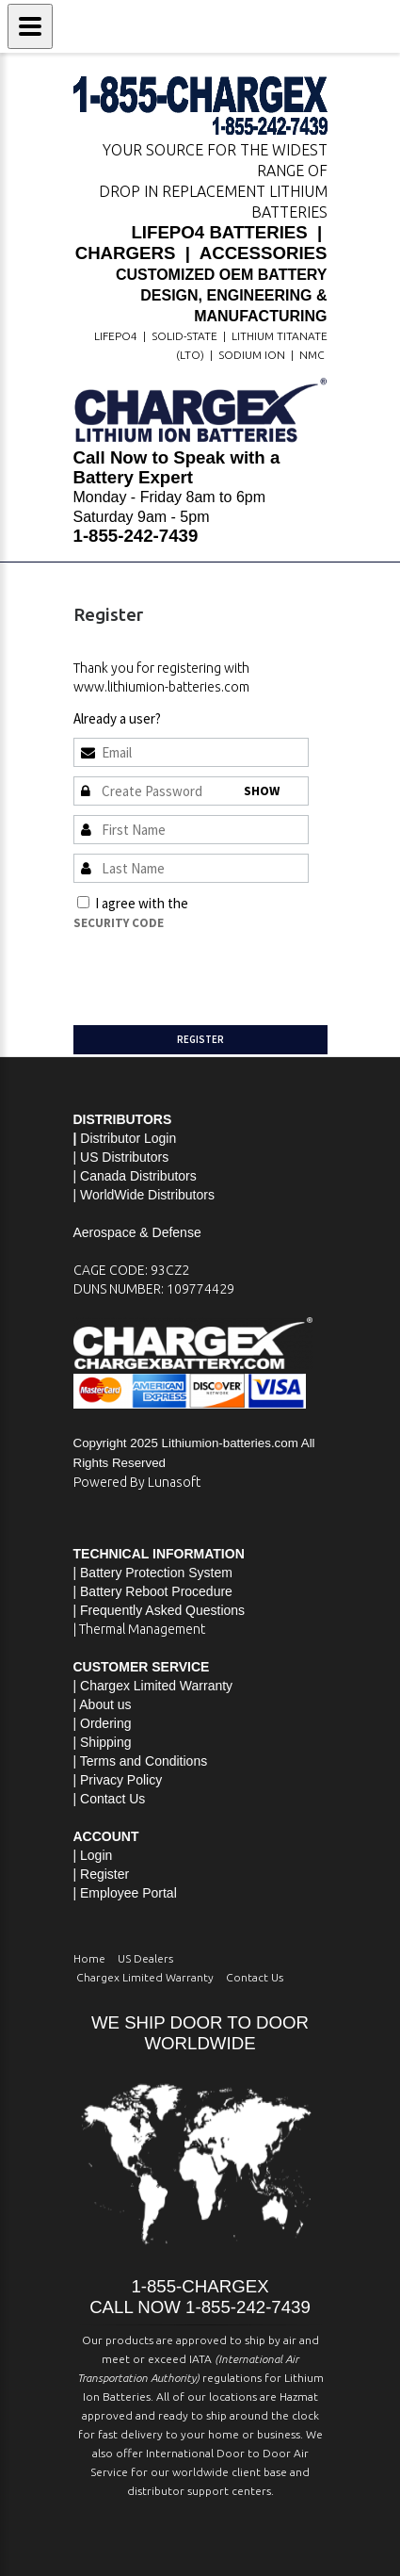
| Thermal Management (139, 1629)
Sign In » (188, 718)
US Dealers (145, 1958)
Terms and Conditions (255, 903)
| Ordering (102, 1723)
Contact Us (112, 1798)
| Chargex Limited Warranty (153, 1685)
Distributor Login (128, 1138)
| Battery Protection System (152, 1572)
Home (89, 1958)
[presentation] (216, 969)
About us (105, 1704)
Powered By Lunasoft (136, 1482)
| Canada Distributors (135, 1175)
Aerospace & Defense (137, 1232)
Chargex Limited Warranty (145, 1977)
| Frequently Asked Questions (159, 1610)
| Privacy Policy (118, 1779)
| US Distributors (121, 1157)
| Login (93, 1855)
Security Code (118, 923)
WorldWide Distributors (147, 1194)
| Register (101, 1874)
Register (200, 1039)
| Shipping (102, 1742)
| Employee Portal (125, 1892)
